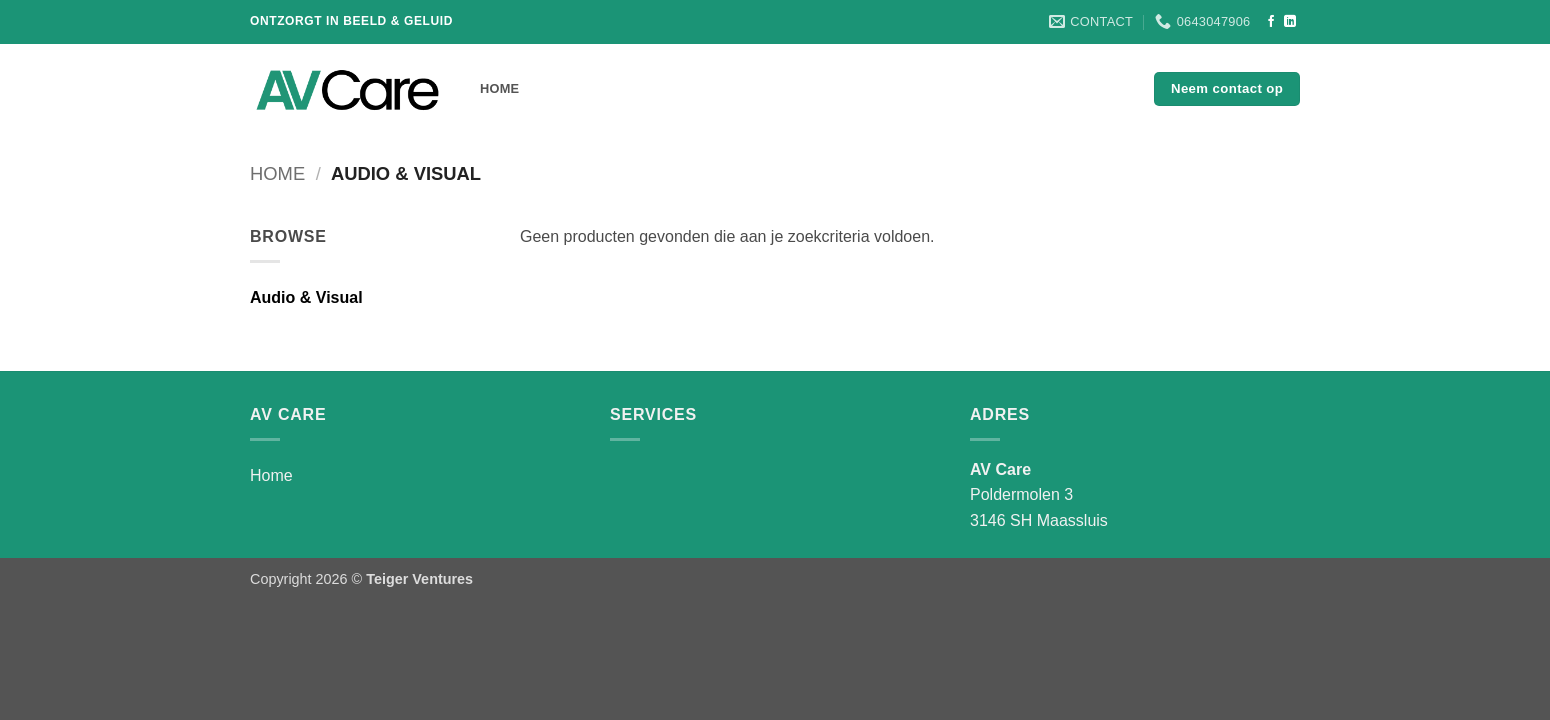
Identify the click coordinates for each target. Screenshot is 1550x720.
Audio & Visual (306, 297)
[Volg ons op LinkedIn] (1290, 22)
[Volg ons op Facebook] (1271, 22)
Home (499, 88)
